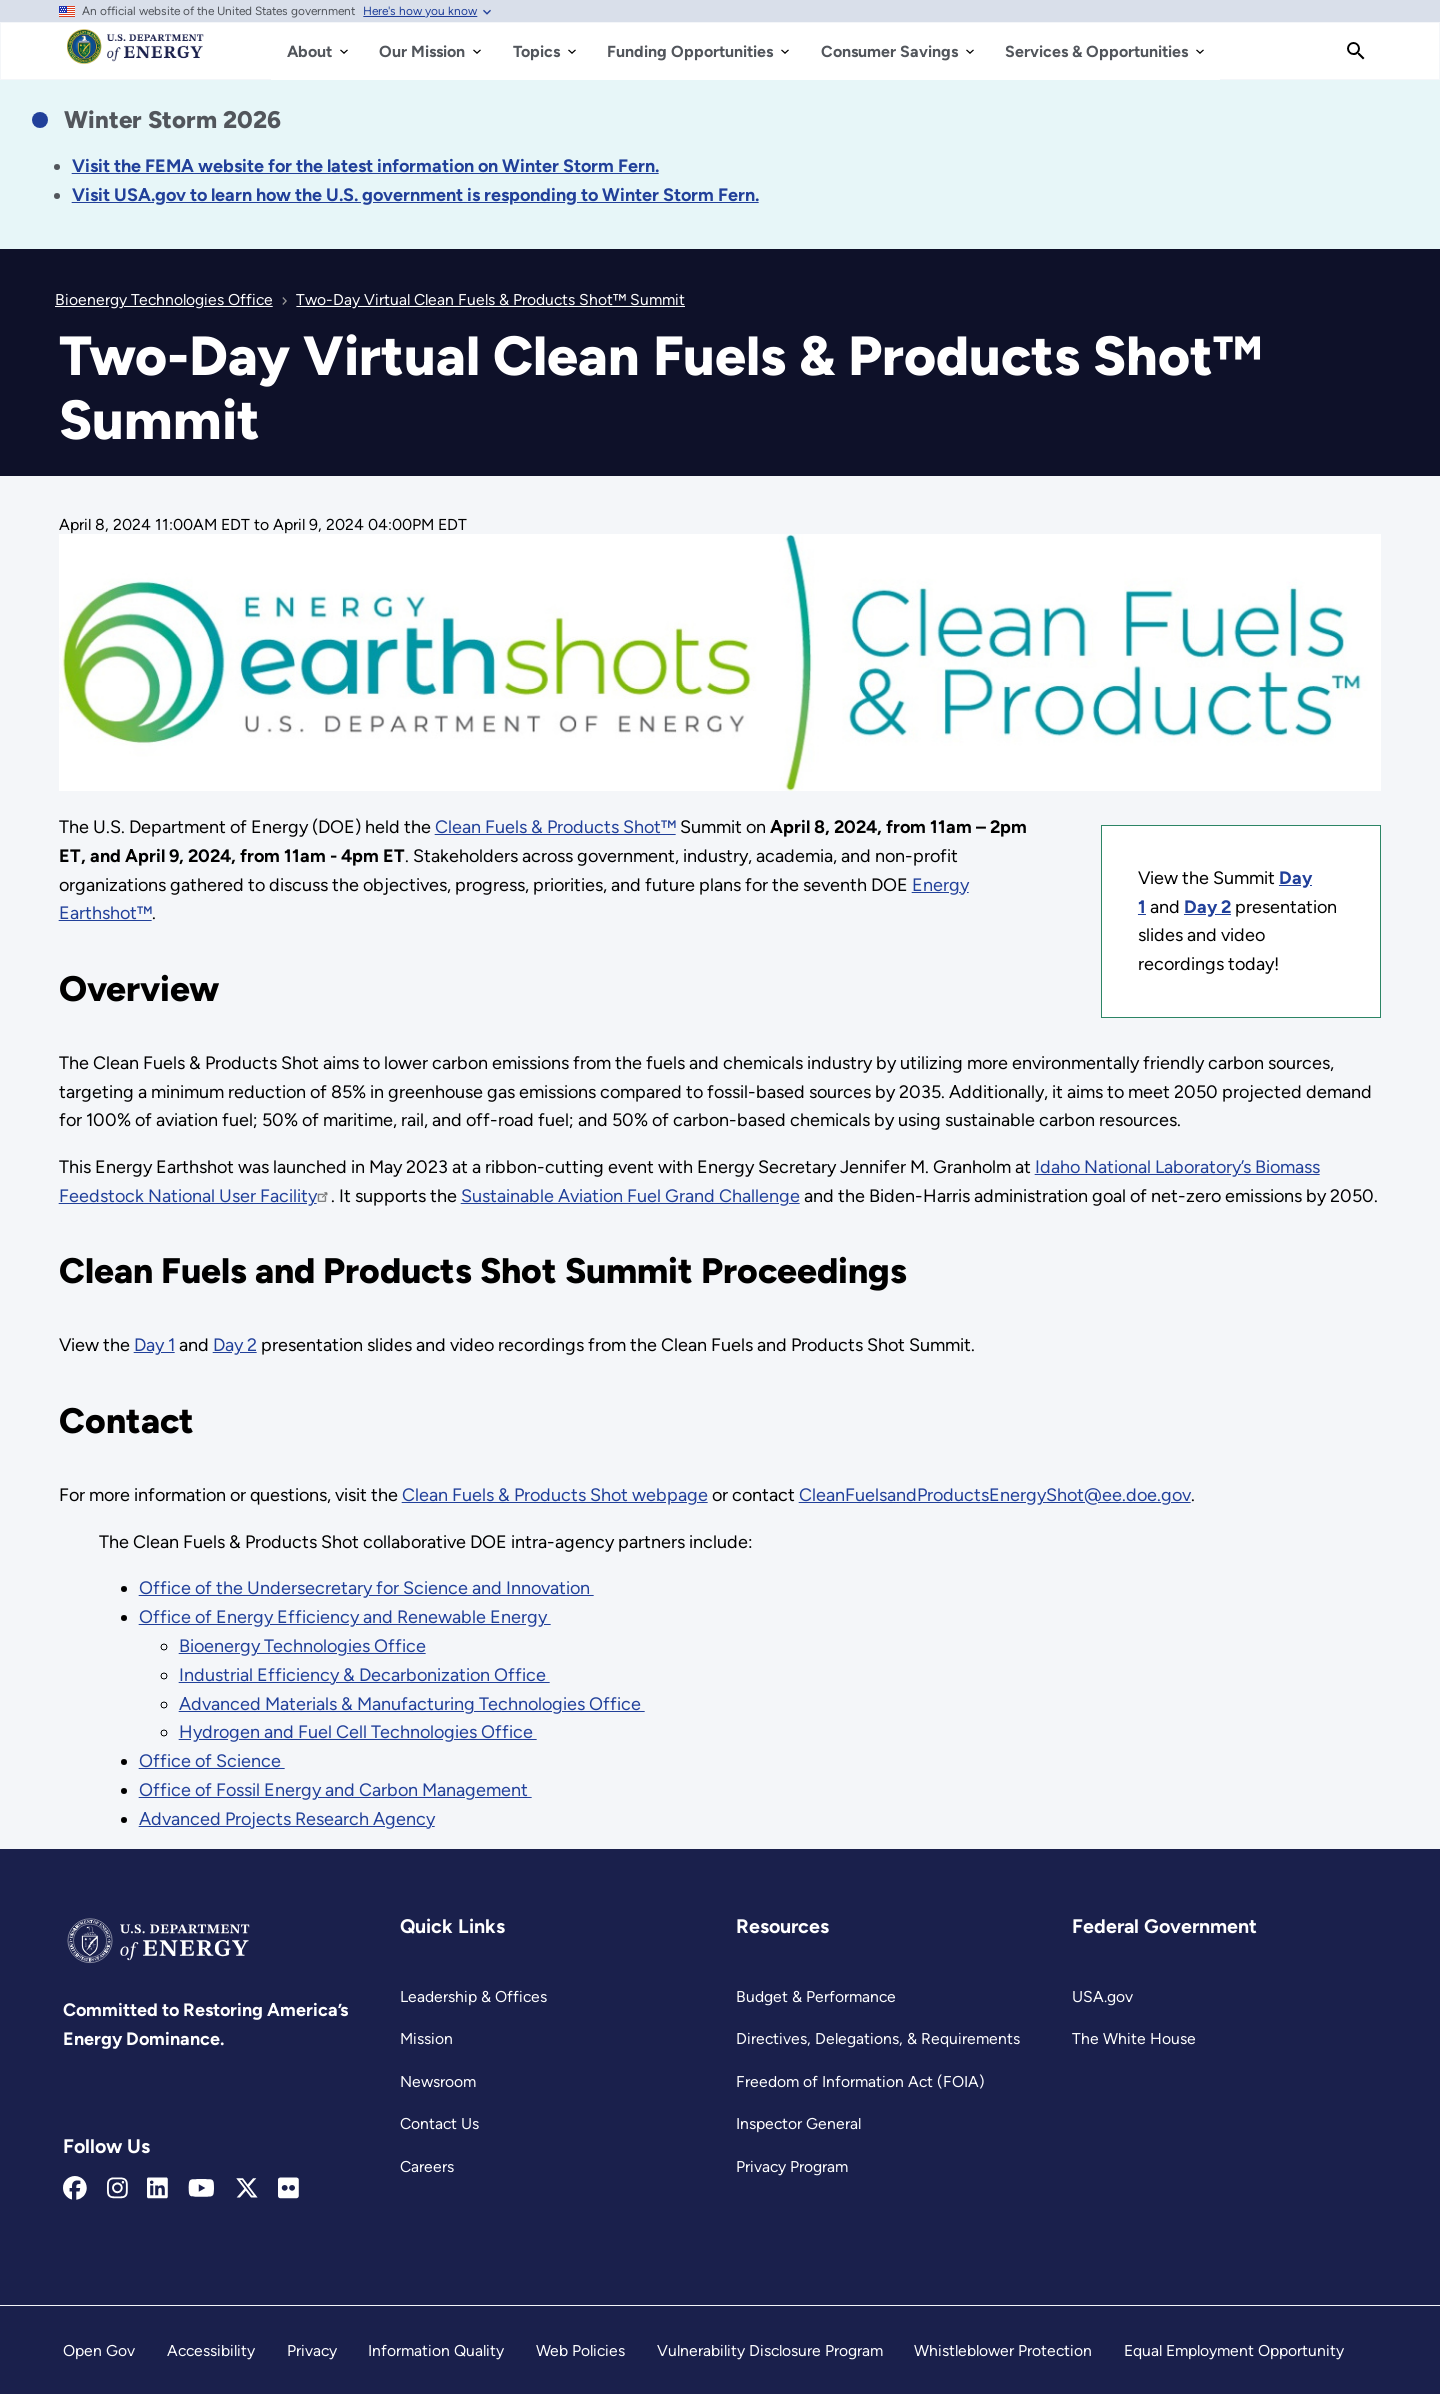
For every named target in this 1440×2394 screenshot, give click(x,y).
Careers (427, 2166)
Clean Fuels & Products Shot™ (555, 827)
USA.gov (1102, 1996)
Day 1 (154, 1345)
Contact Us (439, 2123)
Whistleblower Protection (1003, 2350)
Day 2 (235, 1345)
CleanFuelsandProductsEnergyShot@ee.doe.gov (995, 1495)
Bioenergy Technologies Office (302, 1646)
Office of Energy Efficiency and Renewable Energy (345, 1617)
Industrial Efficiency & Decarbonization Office (364, 1675)
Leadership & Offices (473, 1996)
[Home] (135, 56)
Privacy (312, 2350)
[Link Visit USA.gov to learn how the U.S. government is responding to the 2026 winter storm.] (415, 195)
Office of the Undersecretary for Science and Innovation (366, 1588)
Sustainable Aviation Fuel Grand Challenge (630, 1196)
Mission (426, 2038)
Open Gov (99, 2350)
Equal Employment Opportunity (1234, 2350)
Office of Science (212, 1761)
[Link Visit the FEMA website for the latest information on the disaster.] (365, 166)
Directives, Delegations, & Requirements (878, 2038)
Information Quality (436, 2350)
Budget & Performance (816, 1996)
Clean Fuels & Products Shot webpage (555, 1495)
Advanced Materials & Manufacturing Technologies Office (412, 1704)
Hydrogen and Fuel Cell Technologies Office (358, 1732)
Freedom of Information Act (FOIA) (860, 2081)
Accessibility (211, 2350)
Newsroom (438, 2081)
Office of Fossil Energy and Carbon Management (335, 1790)
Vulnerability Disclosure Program (770, 2350)
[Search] (1356, 51)
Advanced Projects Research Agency (287, 1819)
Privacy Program (792, 2166)
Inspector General (798, 2123)
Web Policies (580, 2350)
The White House (1134, 2038)
